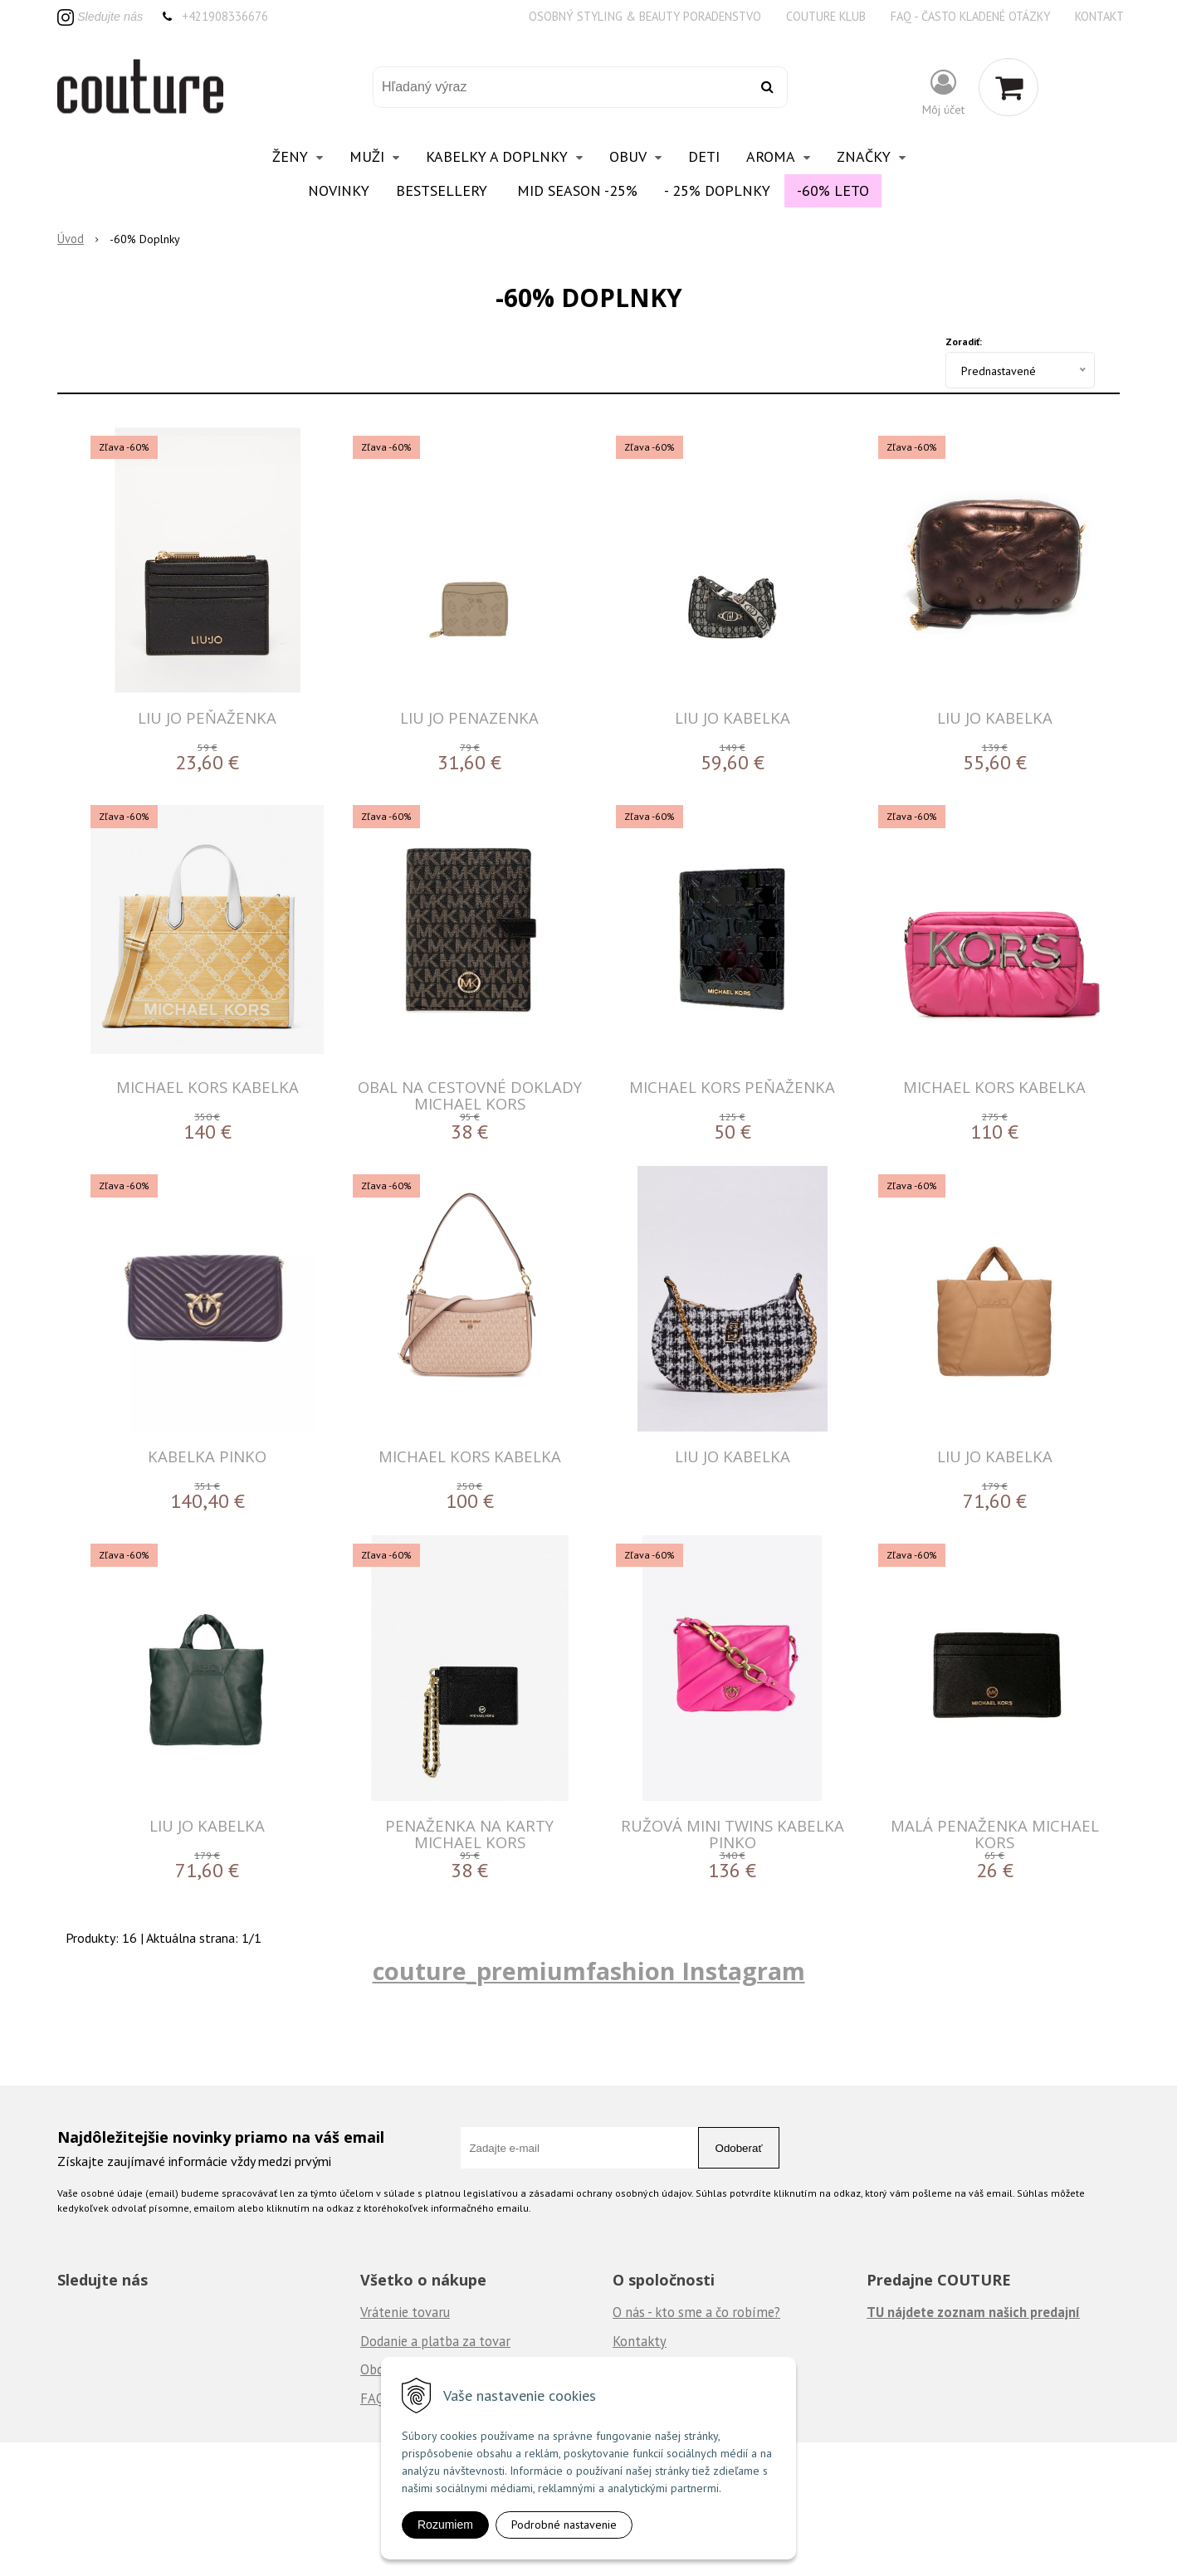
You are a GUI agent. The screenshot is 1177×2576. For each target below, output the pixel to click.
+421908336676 (225, 16)
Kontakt (1099, 16)
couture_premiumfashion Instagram (589, 1970)
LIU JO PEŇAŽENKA (207, 717)
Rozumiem (445, 2524)
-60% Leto (833, 190)
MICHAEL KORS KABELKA (207, 1086)
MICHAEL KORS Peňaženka (732, 1086)
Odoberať (739, 2148)
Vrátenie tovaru (405, 2312)
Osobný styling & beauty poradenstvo (645, 16)
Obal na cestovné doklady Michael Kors (470, 1095)
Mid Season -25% (577, 190)
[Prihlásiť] (943, 91)
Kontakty (640, 2341)
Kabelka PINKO (207, 1456)
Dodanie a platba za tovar (435, 2341)
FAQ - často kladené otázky (970, 16)
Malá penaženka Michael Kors (995, 1833)
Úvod (70, 238)
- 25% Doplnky (717, 190)
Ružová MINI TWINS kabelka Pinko (732, 1833)
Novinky (338, 190)
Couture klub (826, 16)
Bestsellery (441, 190)
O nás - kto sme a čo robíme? (696, 2312)
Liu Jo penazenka (469, 717)
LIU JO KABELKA (732, 717)
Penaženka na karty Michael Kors (469, 1833)
